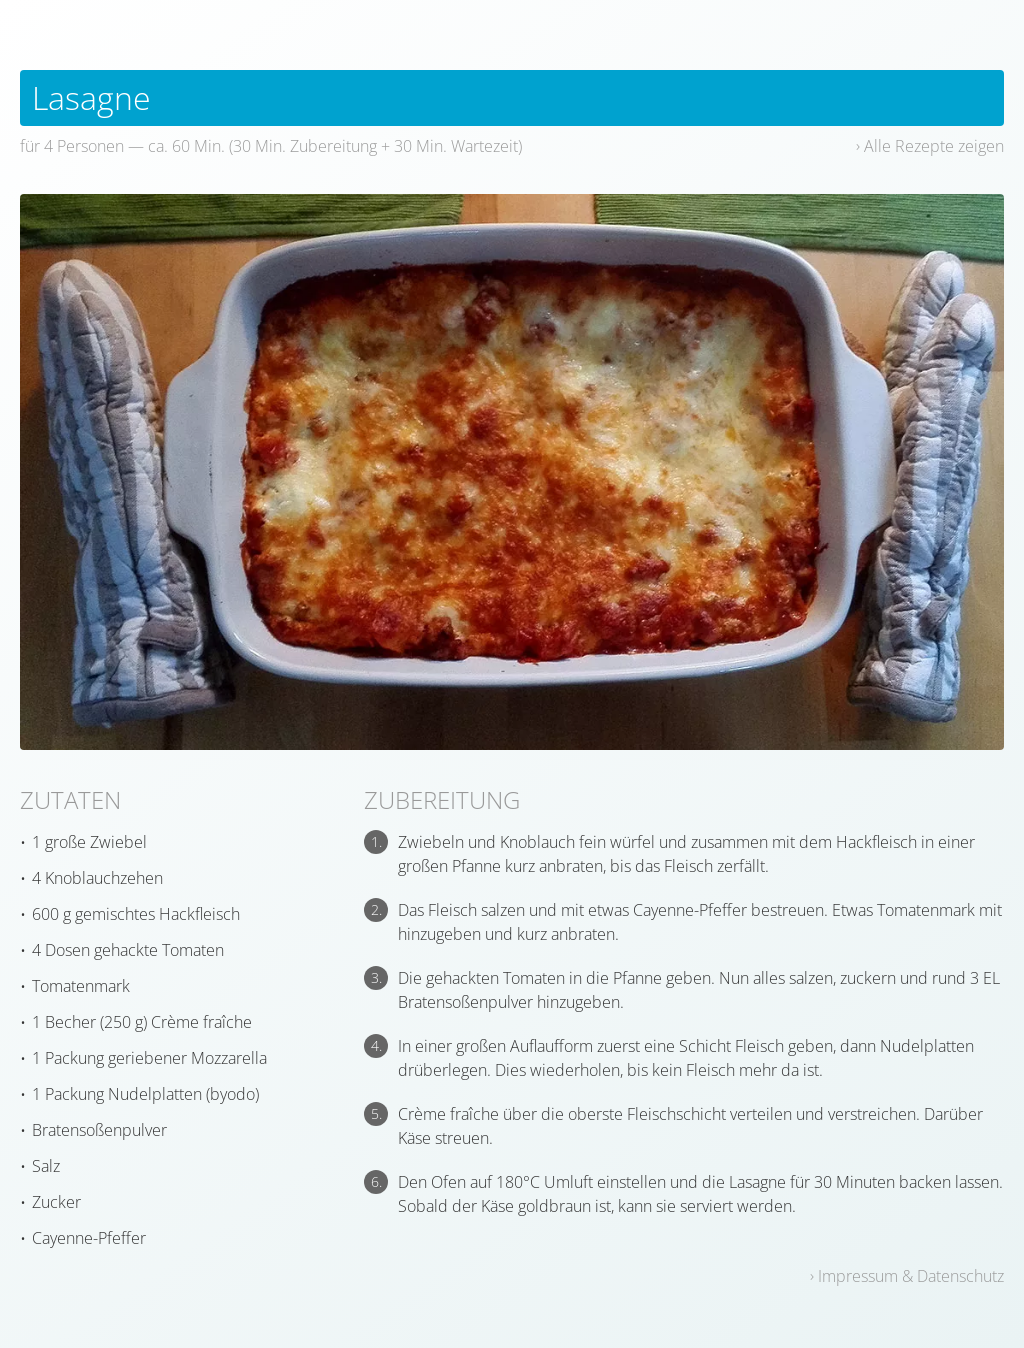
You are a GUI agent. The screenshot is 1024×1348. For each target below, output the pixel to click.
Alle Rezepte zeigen (934, 146)
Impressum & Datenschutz (911, 1276)
